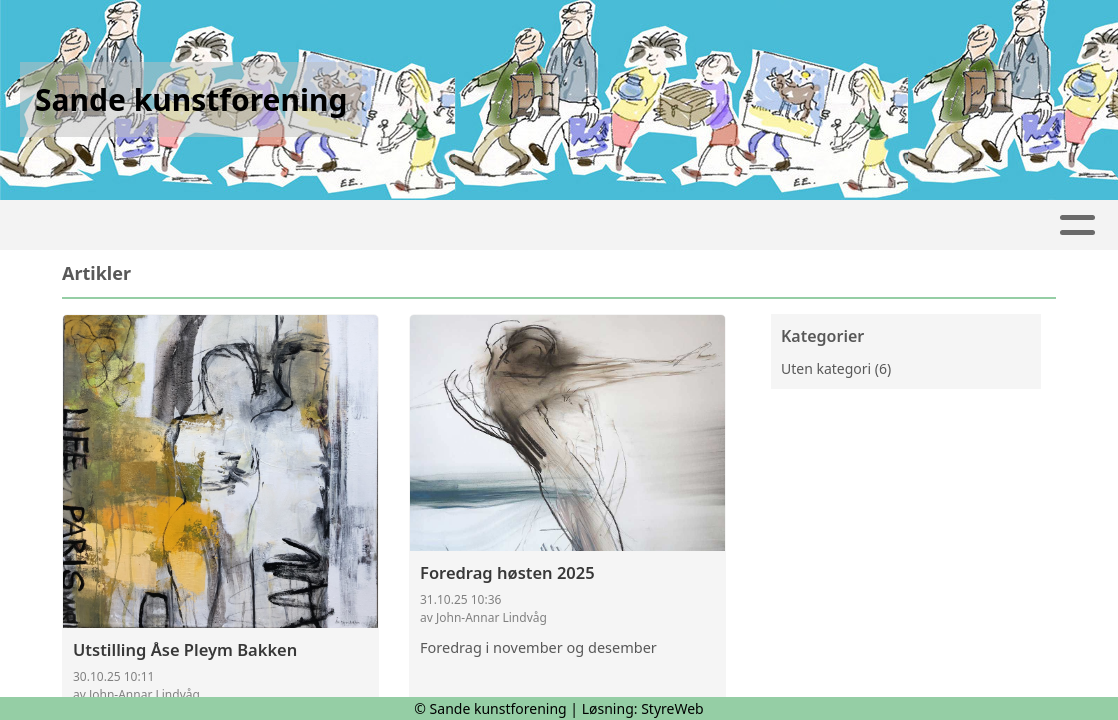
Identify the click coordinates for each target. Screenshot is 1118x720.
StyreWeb (672, 708)
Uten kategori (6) (836, 368)
